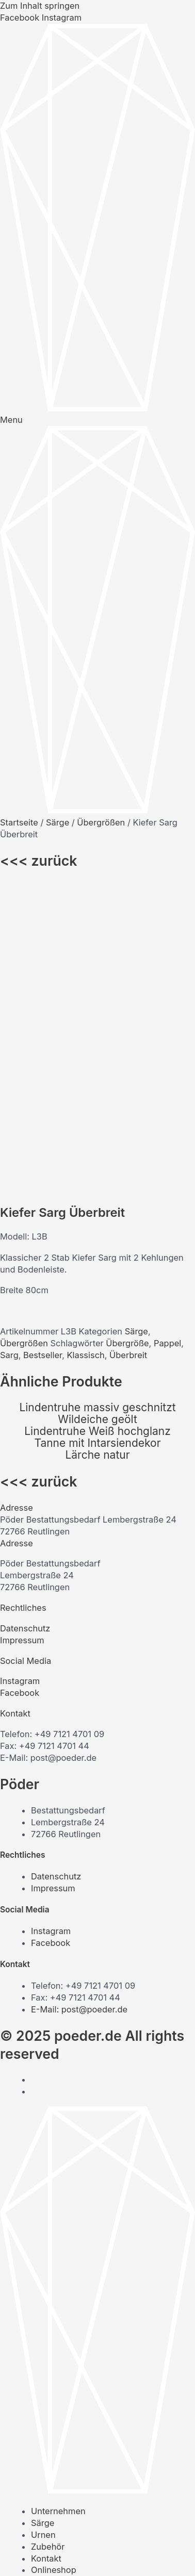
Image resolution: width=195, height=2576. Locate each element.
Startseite (19, 822)
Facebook (19, 1392)
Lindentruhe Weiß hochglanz (97, 1130)
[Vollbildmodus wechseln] (39, 2555)
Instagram (20, 1380)
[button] (97, 1207)
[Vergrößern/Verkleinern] (12, 2555)
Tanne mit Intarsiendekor (97, 1142)
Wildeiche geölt (97, 1118)
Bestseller (42, 1054)
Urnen (43, 2234)
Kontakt (15, 1413)
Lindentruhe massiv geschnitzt (97, 1106)
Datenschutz (25, 1328)
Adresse (16, 1207)
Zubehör (47, 2246)
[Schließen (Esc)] (94, 2555)
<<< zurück (38, 860)
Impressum (22, 1339)
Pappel (167, 1042)
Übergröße (127, 1042)
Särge (57, 822)
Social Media (25, 1360)
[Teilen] (66, 2555)
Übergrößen (101, 822)
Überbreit (128, 1054)
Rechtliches (23, 1307)
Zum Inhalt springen (39, 6)
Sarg (9, 1054)
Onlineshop (53, 2269)
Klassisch (85, 1054)
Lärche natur (97, 1154)
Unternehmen (58, 2210)
